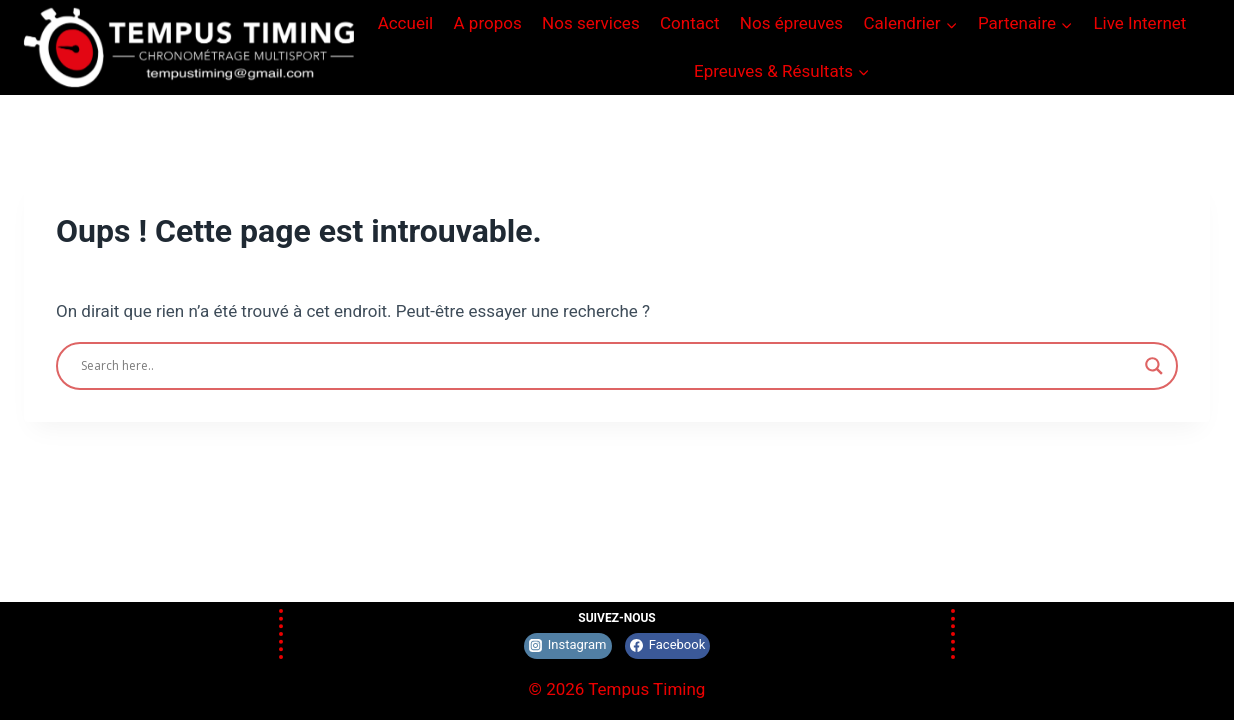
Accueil (406, 23)
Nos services (591, 23)
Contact (689, 23)
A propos (488, 23)
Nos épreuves (791, 23)
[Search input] (608, 366)
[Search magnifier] (1154, 366)
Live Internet (1139, 23)
